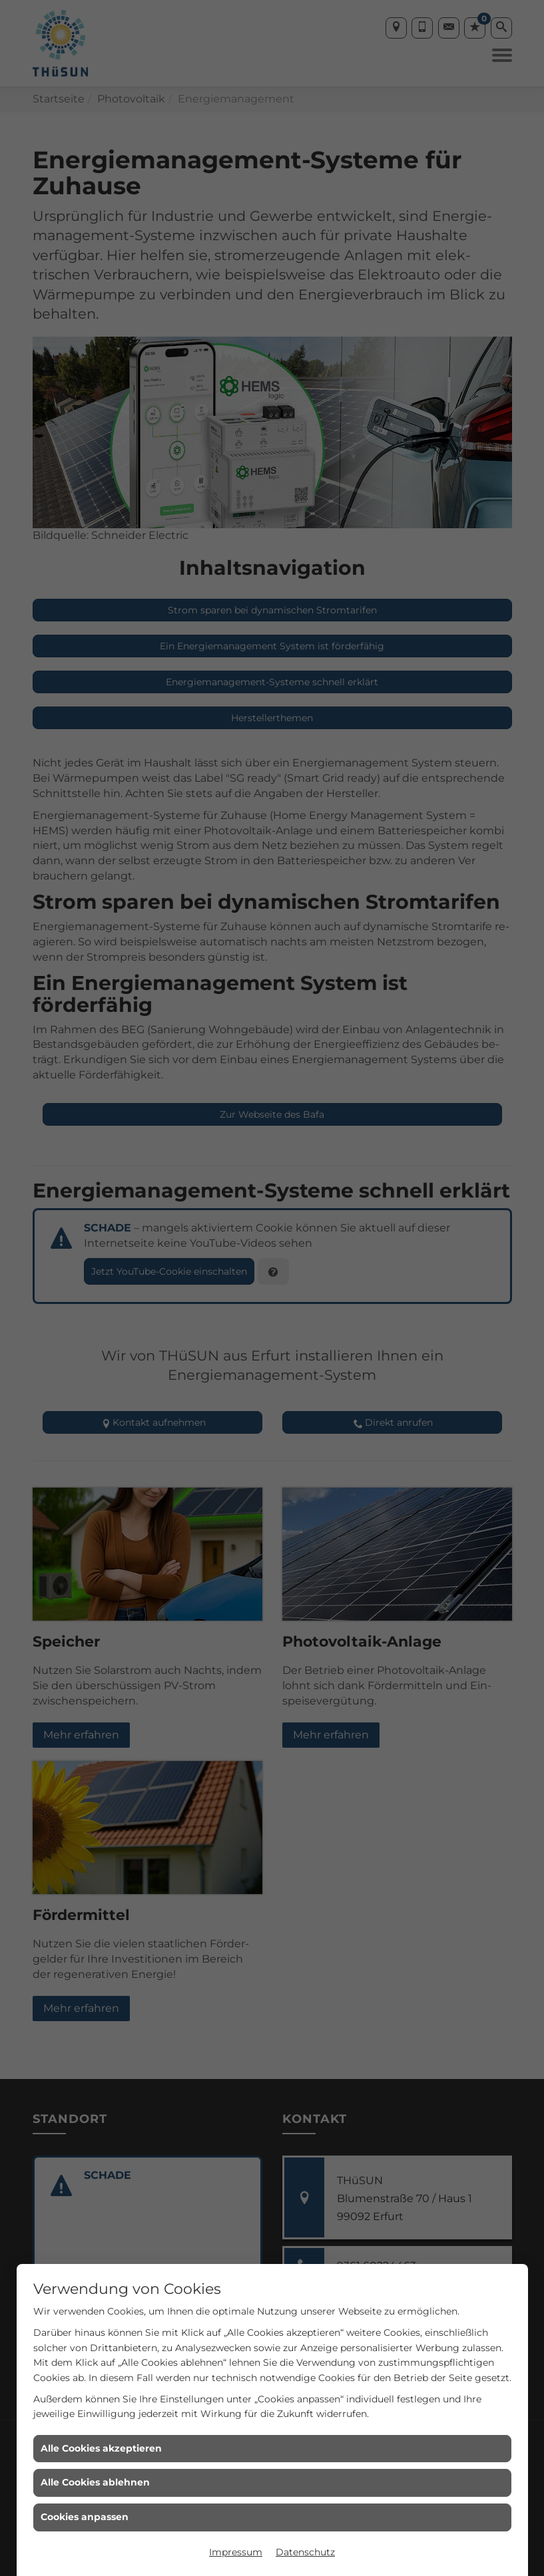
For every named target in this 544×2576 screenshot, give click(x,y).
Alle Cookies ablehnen (95, 2482)
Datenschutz (305, 2552)
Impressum (235, 2552)
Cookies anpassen (85, 2517)
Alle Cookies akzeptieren (101, 2448)
